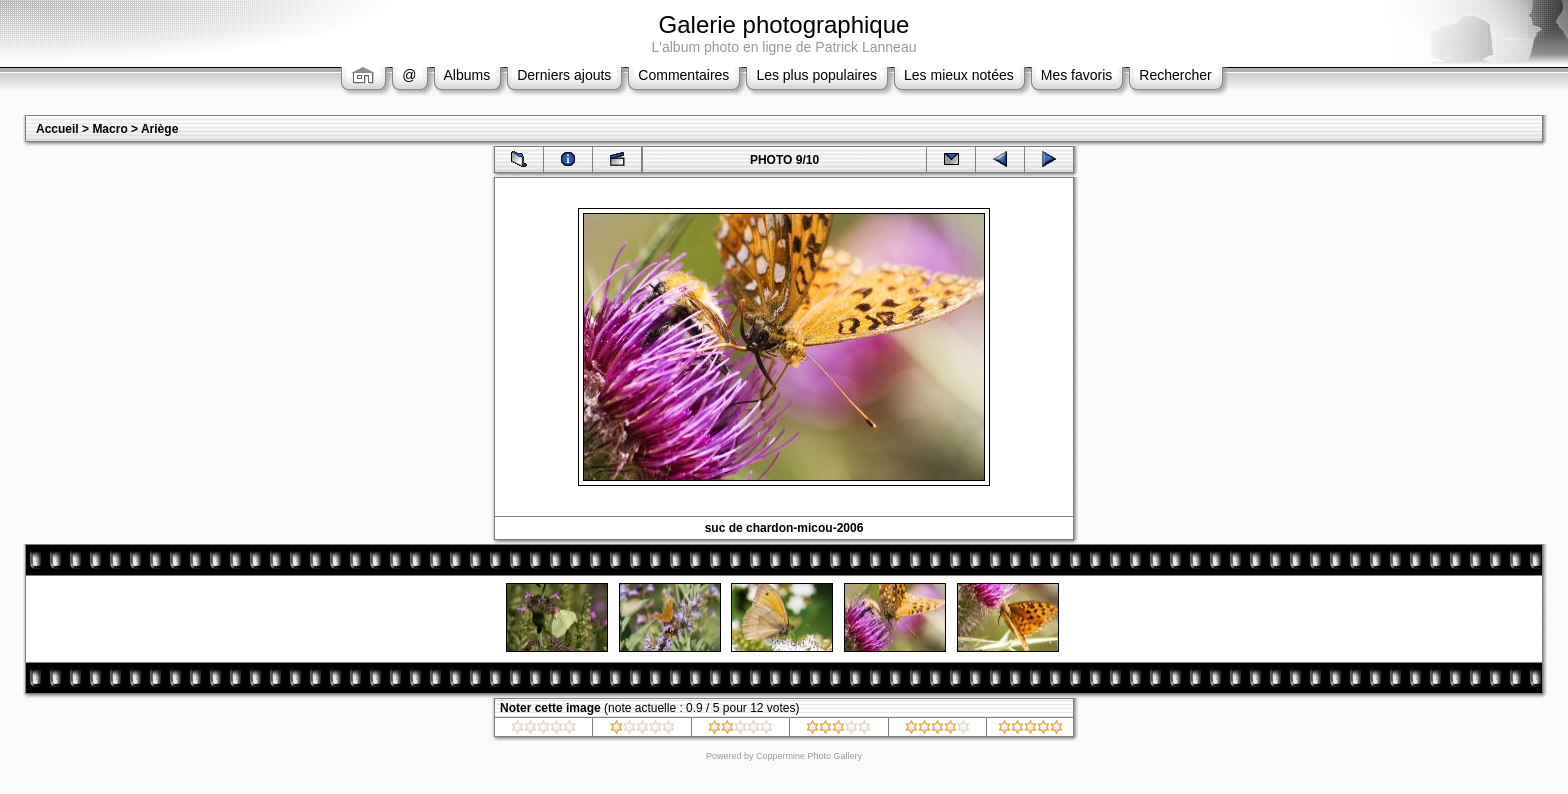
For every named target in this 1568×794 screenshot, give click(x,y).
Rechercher (1175, 75)
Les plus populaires (816, 75)
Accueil (57, 129)
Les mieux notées (959, 75)
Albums (467, 75)
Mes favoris (1077, 75)
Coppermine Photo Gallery (809, 756)
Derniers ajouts (564, 75)
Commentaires (683, 75)
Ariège (159, 129)
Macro (109, 129)
